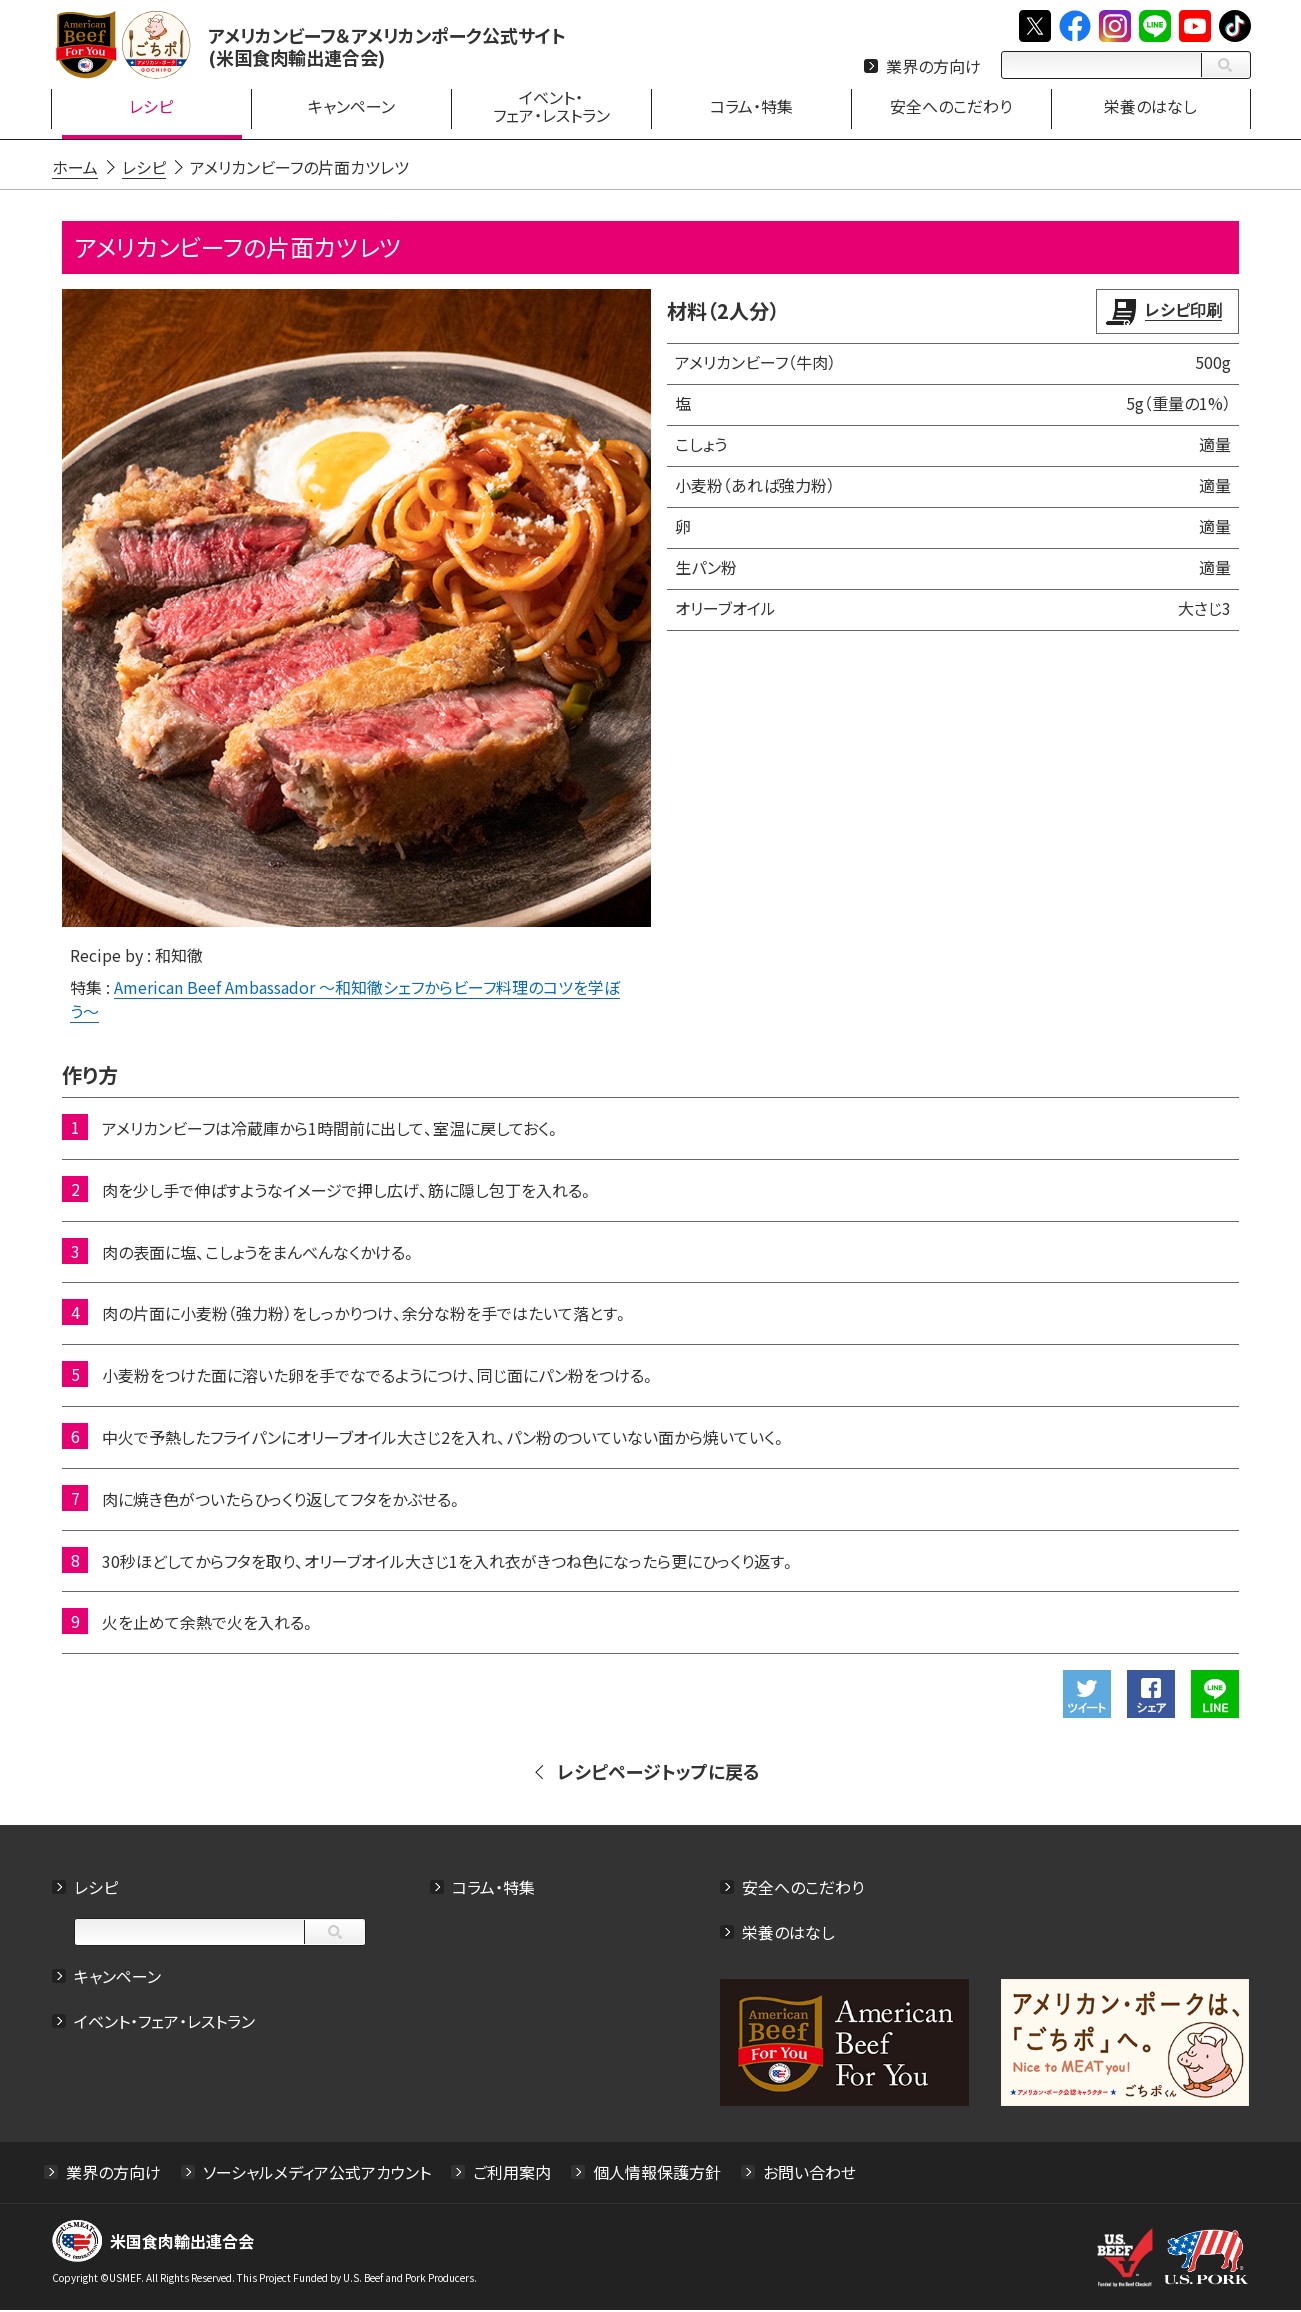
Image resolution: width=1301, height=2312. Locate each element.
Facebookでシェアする (1153, 1696)
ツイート (1089, 1696)
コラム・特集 (493, 1889)
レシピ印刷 (1185, 309)
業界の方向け (933, 66)
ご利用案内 (511, 2174)
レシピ (95, 1889)
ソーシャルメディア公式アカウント (316, 2174)
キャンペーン (116, 1978)
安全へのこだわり (803, 1889)
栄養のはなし (788, 1934)
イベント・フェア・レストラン (163, 2023)
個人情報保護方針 (656, 2174)
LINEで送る (1217, 1696)
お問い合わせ (808, 2174)
